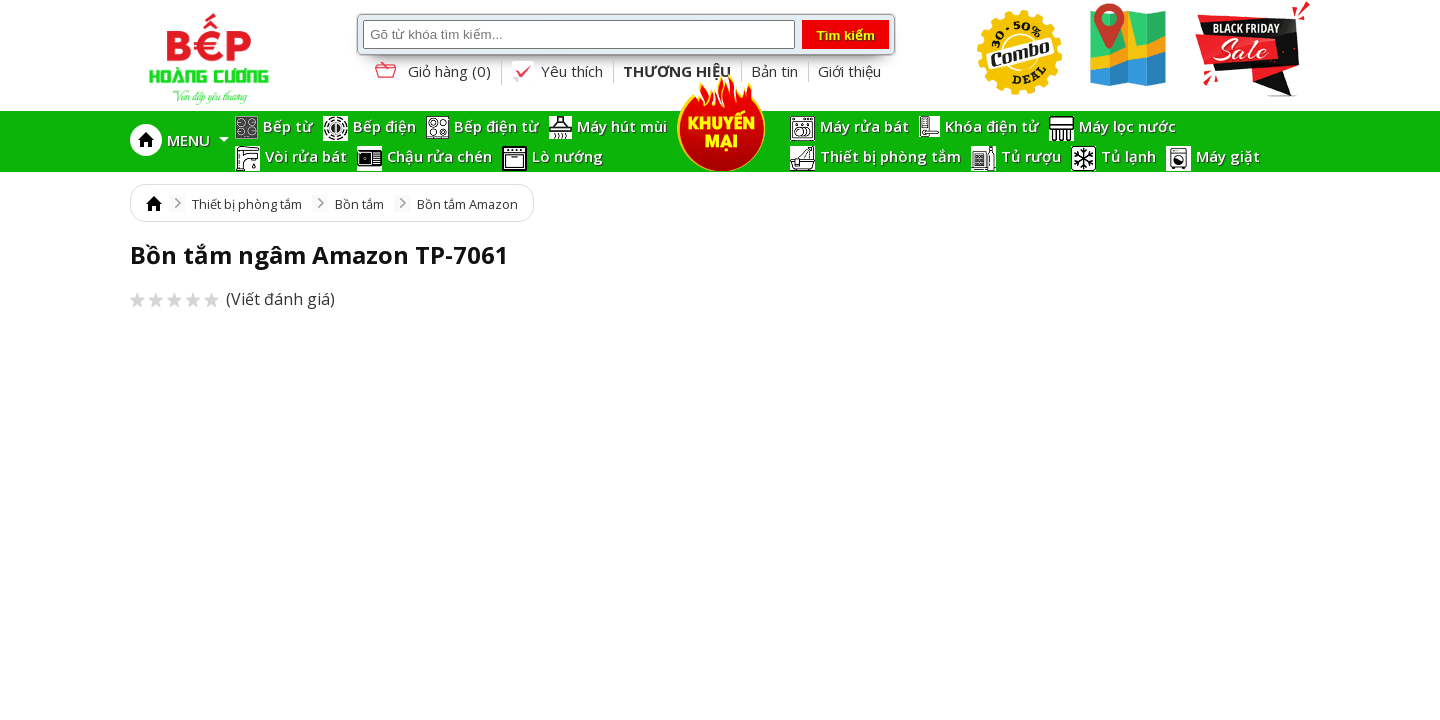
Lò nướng (567, 156)
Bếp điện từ (496, 126)
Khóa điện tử (992, 126)
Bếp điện (384, 126)
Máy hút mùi (622, 126)
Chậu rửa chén (439, 156)
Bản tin (774, 71)
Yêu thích (557, 72)
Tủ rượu (1031, 156)
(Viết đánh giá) (232, 299)
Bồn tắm (359, 204)
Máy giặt (1228, 156)
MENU (198, 140)
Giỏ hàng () (431, 72)
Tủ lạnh (1128, 156)
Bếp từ (288, 126)
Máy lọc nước (1127, 126)
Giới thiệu (849, 71)
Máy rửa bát (864, 126)
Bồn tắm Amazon (467, 204)
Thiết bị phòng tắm (890, 156)
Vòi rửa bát (306, 156)
